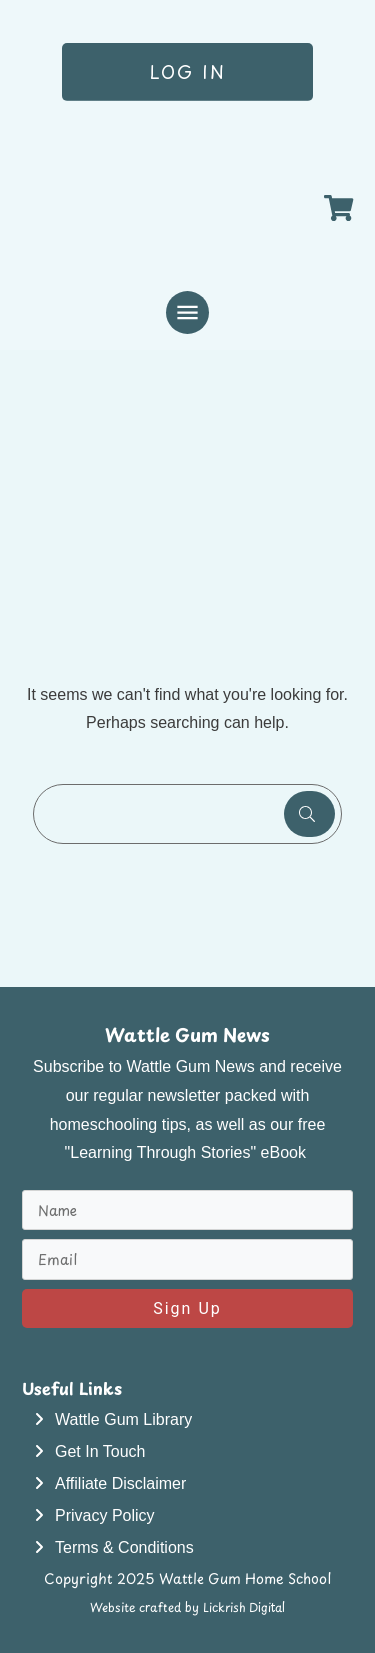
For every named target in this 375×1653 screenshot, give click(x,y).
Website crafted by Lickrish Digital (187, 1607)
